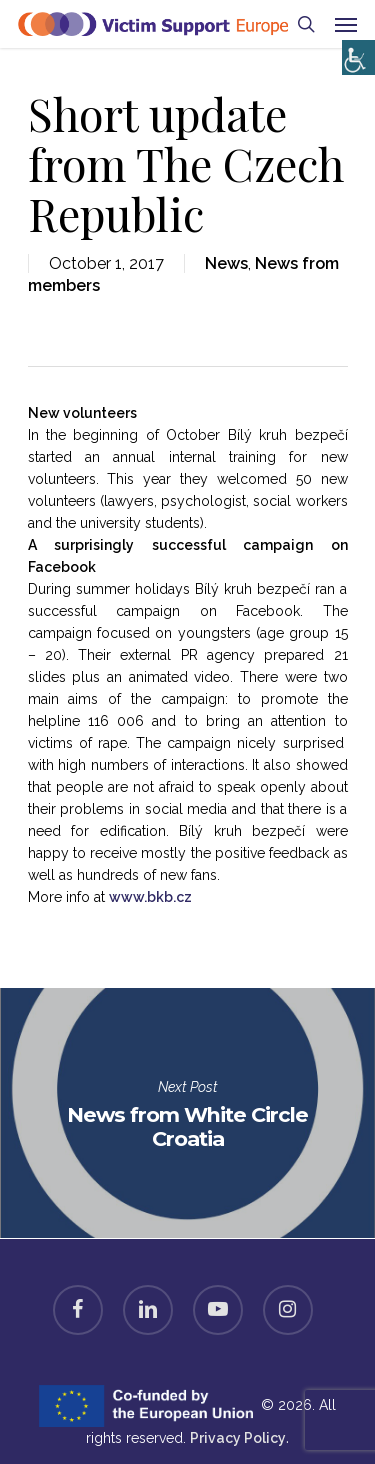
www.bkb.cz (150, 897)
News (226, 263)
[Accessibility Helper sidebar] (354, 52)
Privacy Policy (238, 1438)
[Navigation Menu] (346, 24)
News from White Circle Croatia (187, 1113)
